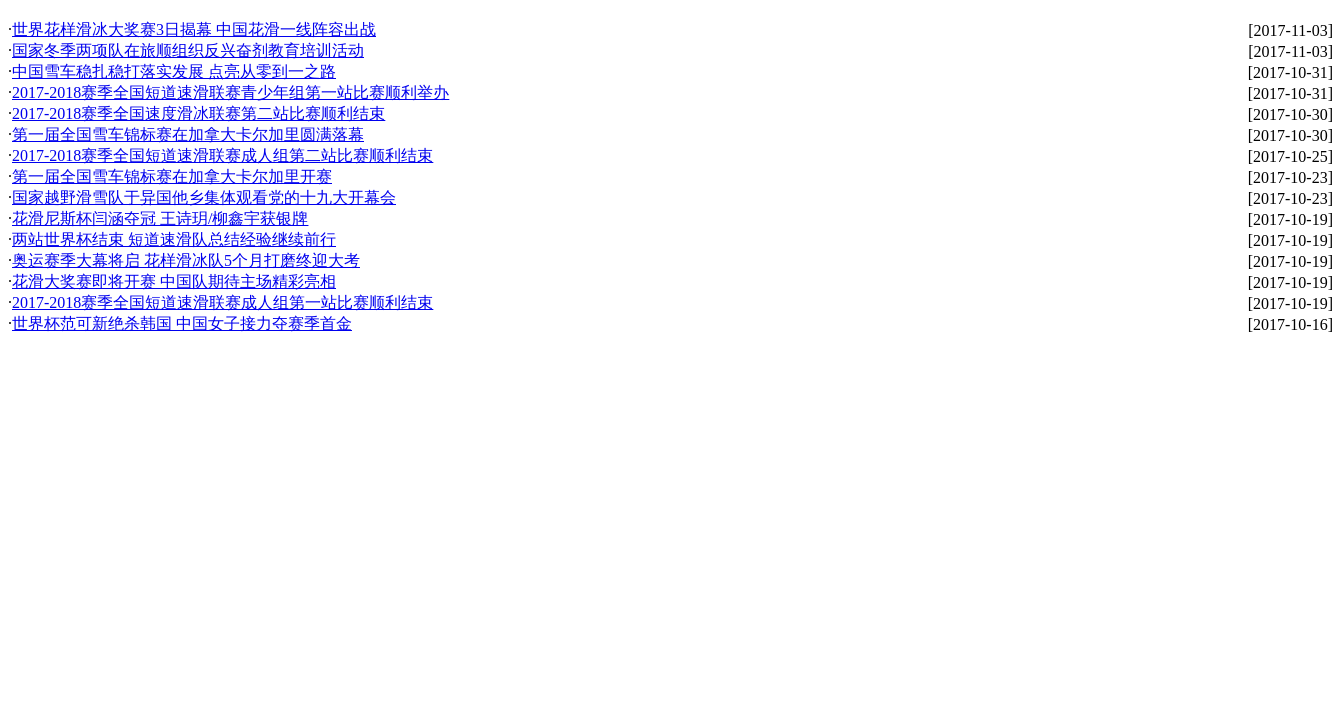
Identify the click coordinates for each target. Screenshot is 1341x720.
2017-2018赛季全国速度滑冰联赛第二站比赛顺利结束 (198, 113)
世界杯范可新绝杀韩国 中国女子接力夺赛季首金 (182, 323)
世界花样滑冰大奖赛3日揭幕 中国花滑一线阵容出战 (194, 29)
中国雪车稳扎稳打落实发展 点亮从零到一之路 (174, 71)
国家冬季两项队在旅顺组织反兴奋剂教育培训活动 (188, 50)
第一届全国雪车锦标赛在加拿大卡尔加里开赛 (172, 176)
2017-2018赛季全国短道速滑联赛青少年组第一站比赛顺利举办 (230, 92)
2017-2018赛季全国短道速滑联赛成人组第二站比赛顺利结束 (222, 155)
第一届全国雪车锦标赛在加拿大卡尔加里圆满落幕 (188, 134)
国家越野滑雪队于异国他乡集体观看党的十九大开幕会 (204, 197)
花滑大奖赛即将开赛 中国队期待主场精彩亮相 (174, 281)
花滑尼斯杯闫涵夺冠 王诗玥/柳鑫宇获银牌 (160, 218)
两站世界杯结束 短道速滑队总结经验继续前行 (174, 239)
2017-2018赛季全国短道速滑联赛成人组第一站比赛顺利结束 (222, 302)
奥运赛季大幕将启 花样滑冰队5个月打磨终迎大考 (186, 260)
